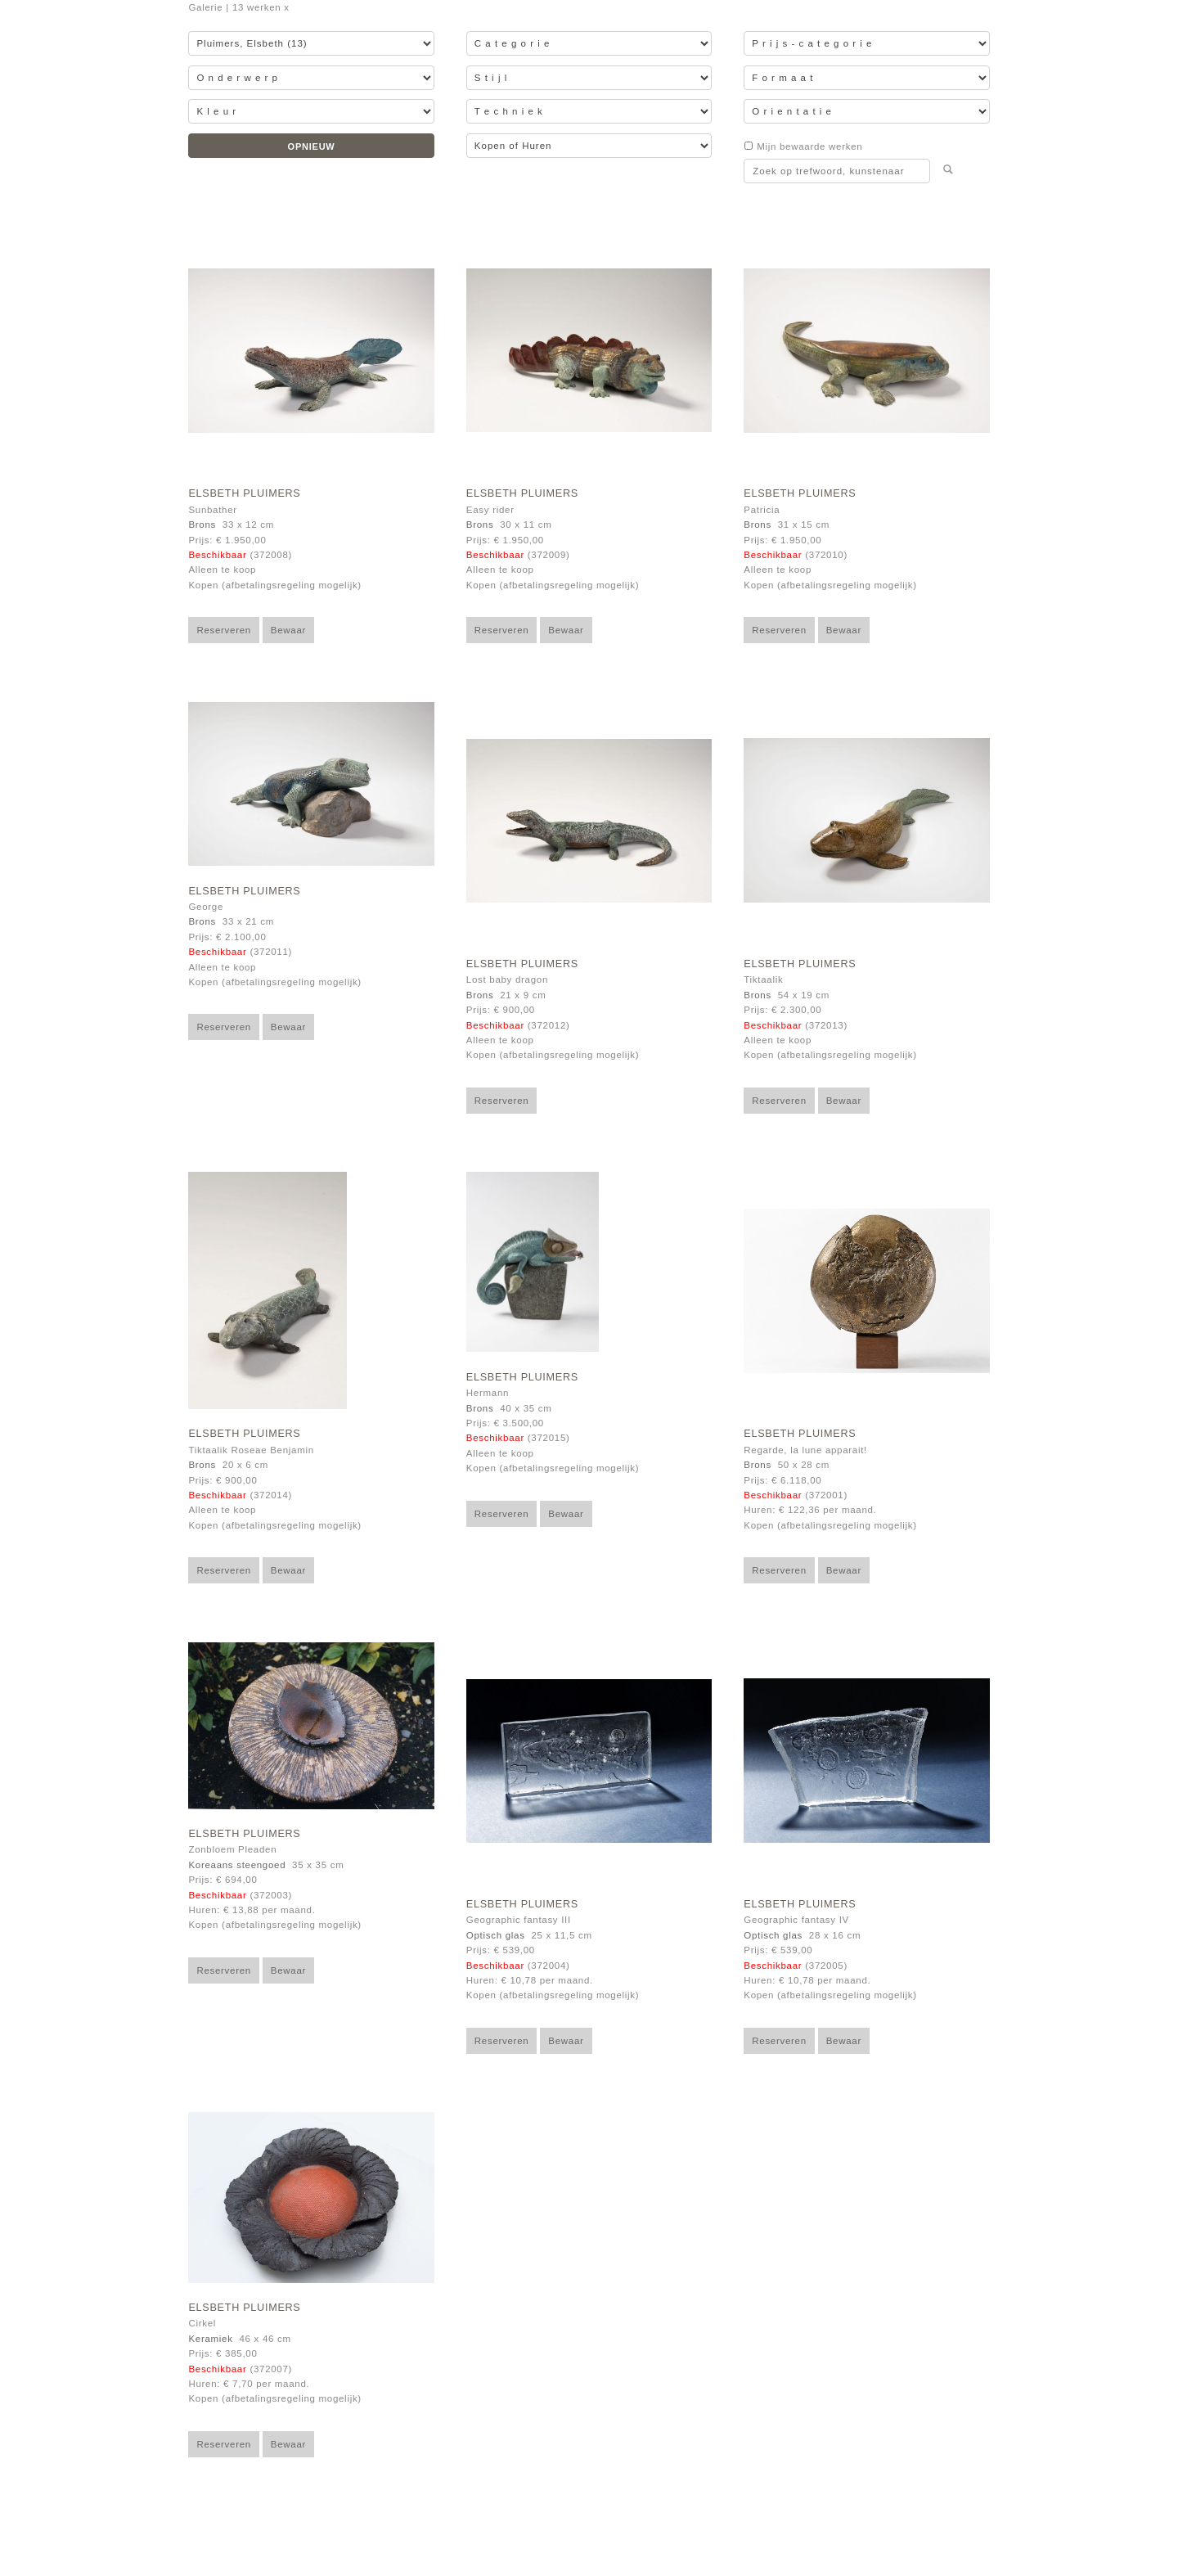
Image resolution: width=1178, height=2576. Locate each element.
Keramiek (210, 2339)
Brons (202, 524)
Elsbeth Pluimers (244, 493)
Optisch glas (495, 1935)
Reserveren (223, 630)
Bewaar (288, 630)
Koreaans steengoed (237, 1865)
